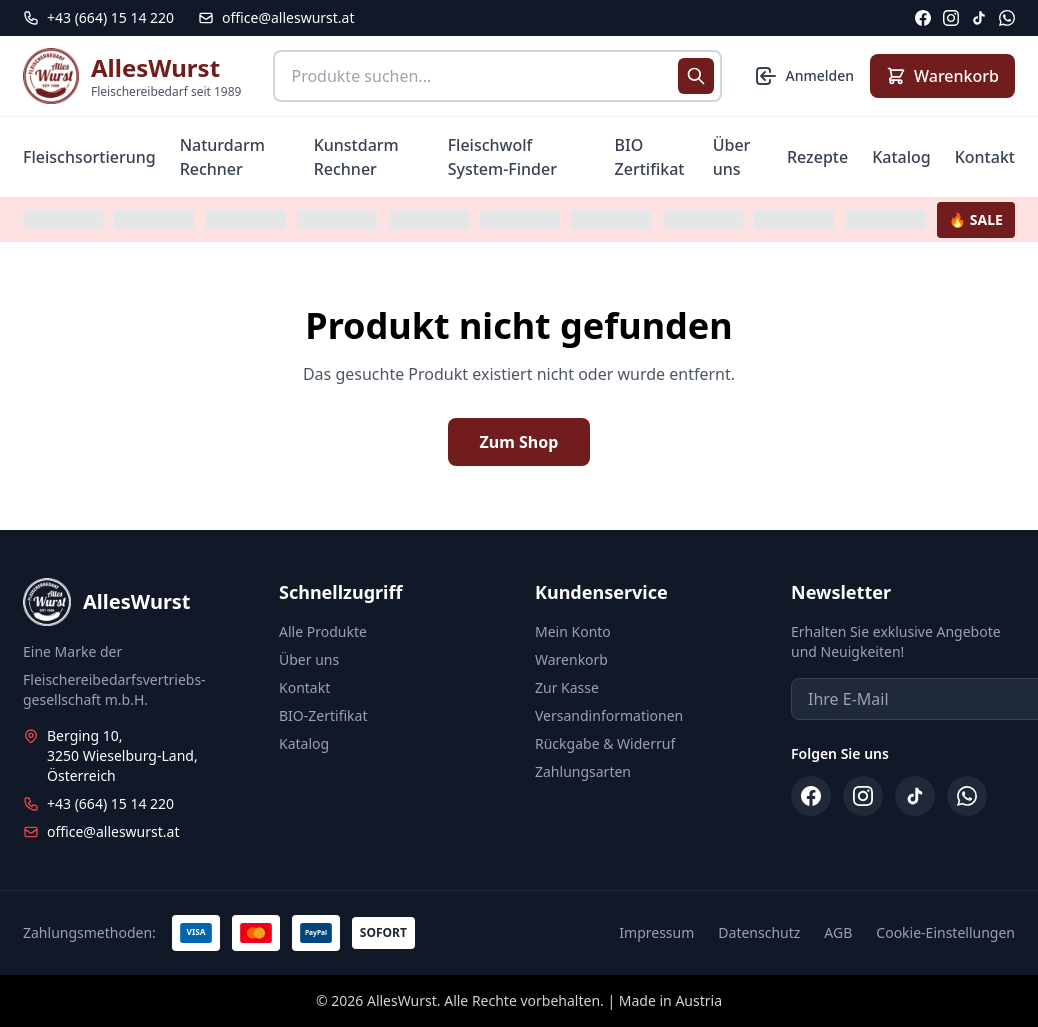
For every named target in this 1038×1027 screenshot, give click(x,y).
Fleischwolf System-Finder (502, 157)
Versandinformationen (609, 715)
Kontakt (985, 157)
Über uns (732, 157)
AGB (838, 932)
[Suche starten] (696, 76)
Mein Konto (573, 631)
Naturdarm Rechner (222, 157)
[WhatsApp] (1007, 18)
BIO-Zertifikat (323, 715)
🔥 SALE (976, 219)
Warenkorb (571, 659)
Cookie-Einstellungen (945, 932)
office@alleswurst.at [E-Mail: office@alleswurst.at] (276, 17)
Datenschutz (759, 932)
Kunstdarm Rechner (356, 157)
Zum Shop (519, 442)
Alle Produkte (323, 631)
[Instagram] (951, 18)
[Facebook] (923, 18)
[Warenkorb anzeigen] (942, 76)
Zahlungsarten (583, 771)
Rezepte (817, 157)
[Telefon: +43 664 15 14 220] (98, 18)
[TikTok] (979, 18)
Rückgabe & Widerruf (605, 743)
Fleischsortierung (89, 157)
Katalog (901, 157)
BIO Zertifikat (650, 157)
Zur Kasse (567, 687)
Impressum (656, 932)
